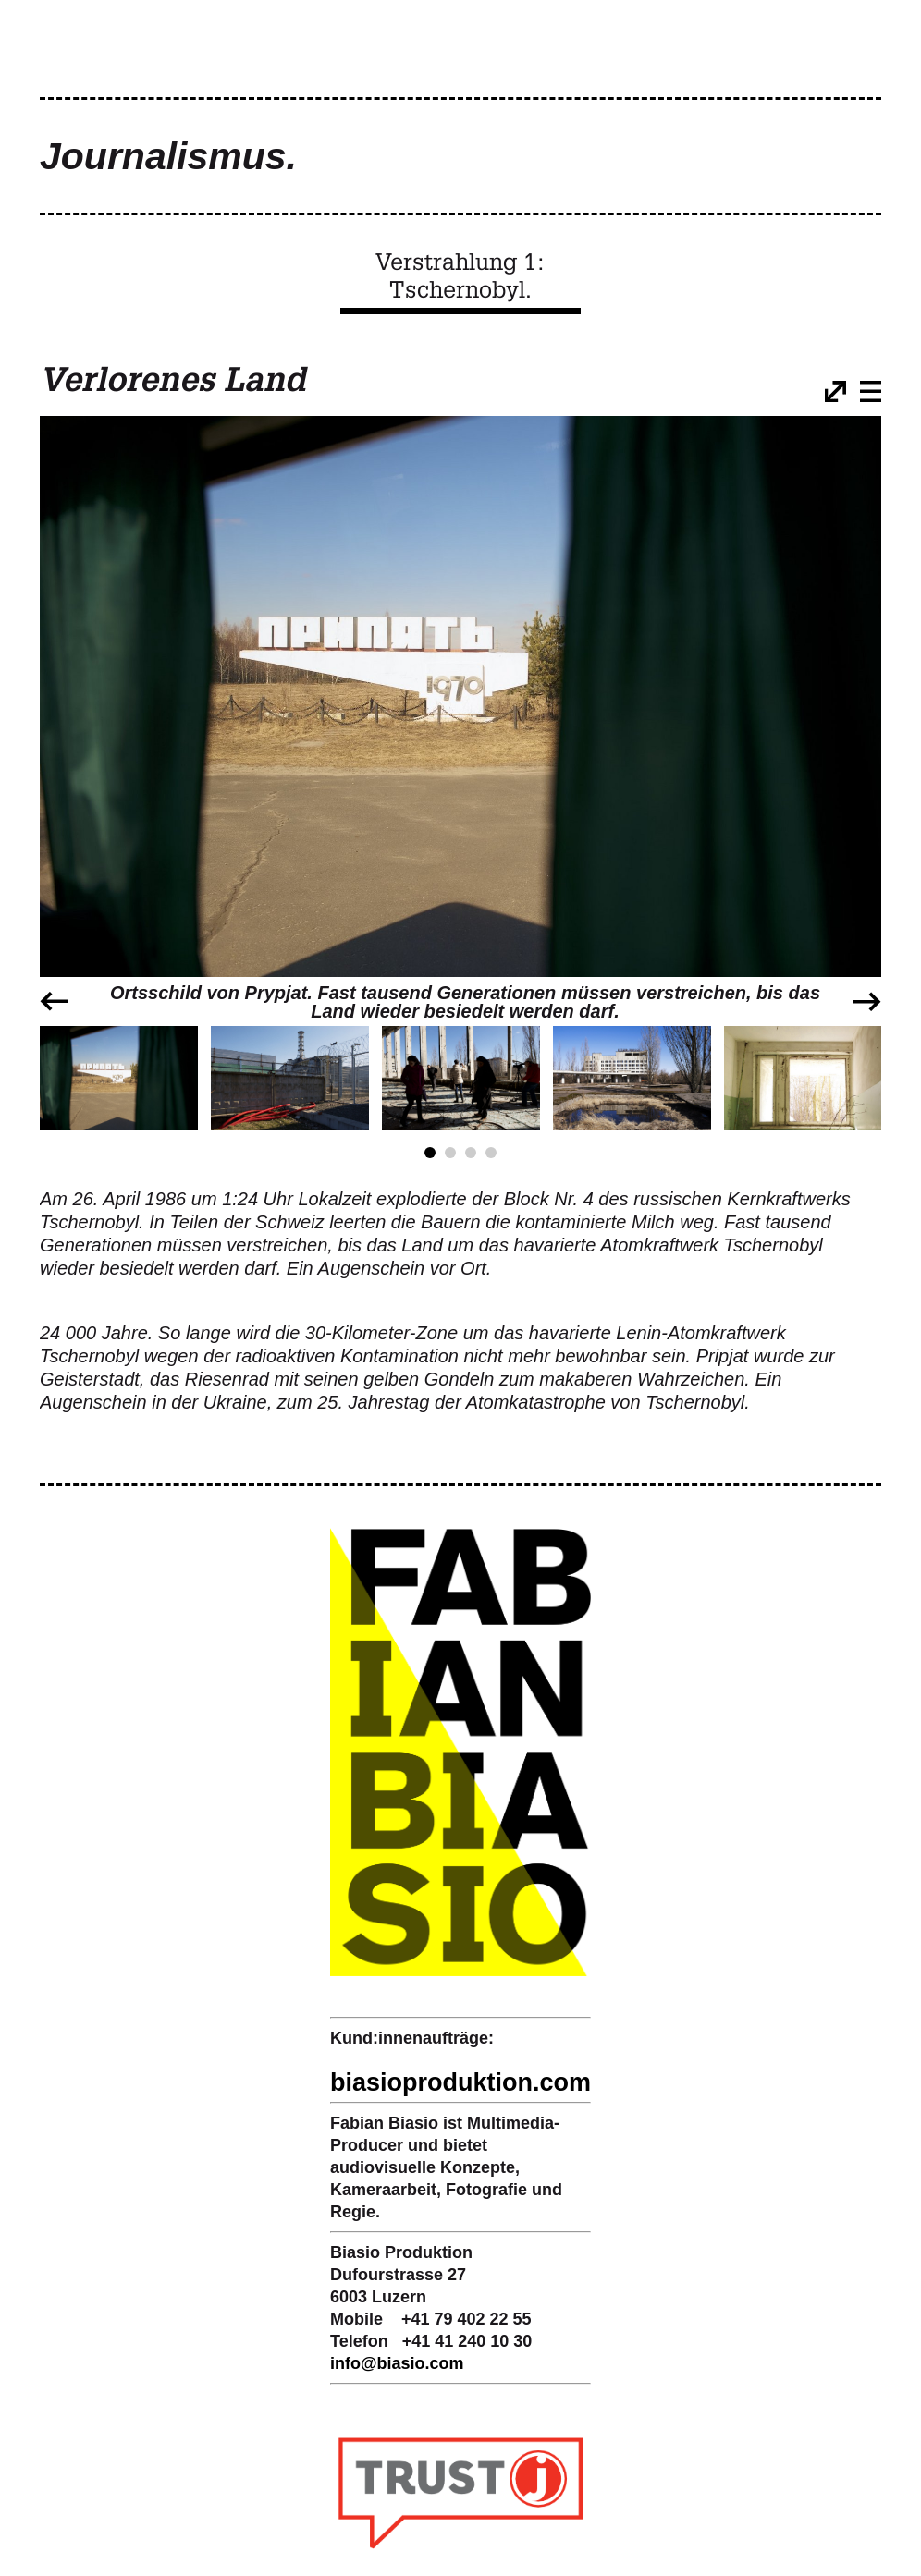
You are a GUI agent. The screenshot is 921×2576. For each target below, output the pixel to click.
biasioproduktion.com (460, 2082)
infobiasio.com (397, 2363)
